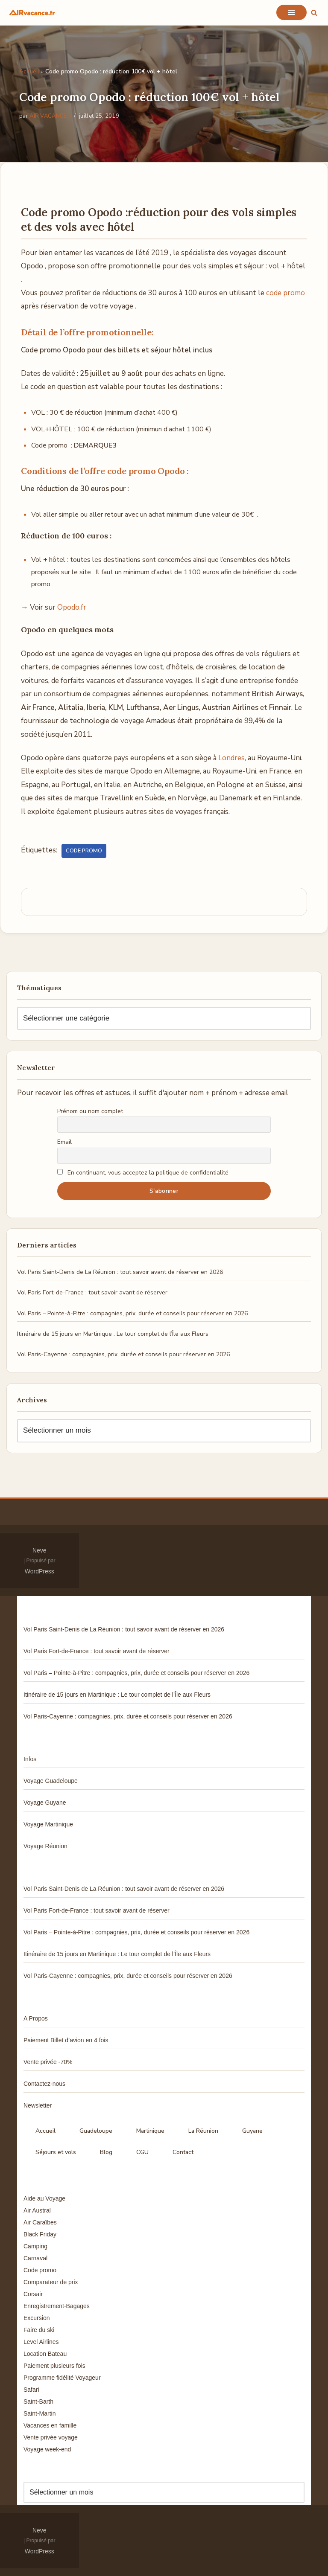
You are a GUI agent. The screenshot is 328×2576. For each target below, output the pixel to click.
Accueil (29, 71)
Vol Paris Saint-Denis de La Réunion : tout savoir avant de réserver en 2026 (120, 1272)
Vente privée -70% (47, 2061)
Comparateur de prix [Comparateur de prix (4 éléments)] (50, 2282)
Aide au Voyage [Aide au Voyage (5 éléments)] (44, 2198)
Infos (29, 1759)
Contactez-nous (44, 2083)
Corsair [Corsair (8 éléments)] (33, 2294)
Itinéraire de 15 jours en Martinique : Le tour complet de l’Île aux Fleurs (112, 1334)
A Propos (35, 2018)
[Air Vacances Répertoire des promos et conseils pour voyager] (32, 12)
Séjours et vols (55, 2152)
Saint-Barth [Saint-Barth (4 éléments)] (38, 2401)
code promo (285, 293)
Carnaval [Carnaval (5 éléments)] (35, 2258)
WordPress (39, 1571)
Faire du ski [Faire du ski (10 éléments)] (38, 2329)
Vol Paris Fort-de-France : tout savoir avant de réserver (92, 1292)
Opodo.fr (71, 607)
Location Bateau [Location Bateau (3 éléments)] (45, 2353)
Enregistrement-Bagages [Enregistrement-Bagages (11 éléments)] (56, 2306)
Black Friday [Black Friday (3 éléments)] (39, 2234)
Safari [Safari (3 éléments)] (31, 2389)
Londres (231, 758)
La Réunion (203, 2131)
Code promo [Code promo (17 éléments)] (39, 2270)
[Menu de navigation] (291, 12)
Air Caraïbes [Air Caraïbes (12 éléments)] (40, 2222)
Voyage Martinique (48, 1824)
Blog (106, 2152)
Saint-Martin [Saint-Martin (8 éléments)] (39, 2413)
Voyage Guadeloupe (50, 1780)
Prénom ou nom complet (90, 1111)
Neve (39, 1550)
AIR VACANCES (49, 116)
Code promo (84, 851)
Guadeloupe (95, 2131)
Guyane (252, 2131)
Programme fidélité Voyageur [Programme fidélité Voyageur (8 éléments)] (62, 2377)
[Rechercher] (314, 12)
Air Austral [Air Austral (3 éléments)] (37, 2210)
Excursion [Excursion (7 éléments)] (36, 2317)
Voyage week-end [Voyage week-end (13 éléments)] (47, 2449)
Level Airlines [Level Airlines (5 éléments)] (41, 2341)
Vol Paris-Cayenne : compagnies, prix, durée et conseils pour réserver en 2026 (123, 1354)
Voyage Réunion (45, 1846)
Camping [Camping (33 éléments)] (35, 2246)
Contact (183, 2152)
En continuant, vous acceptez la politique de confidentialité (142, 1173)
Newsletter (37, 2105)
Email (64, 1142)
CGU (142, 2152)
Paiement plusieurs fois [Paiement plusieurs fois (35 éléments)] (54, 2365)
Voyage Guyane (44, 1802)
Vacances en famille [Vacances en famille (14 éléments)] (49, 2425)
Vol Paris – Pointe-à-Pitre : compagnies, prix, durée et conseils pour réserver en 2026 (132, 1313)
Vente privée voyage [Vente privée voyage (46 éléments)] (50, 2437)
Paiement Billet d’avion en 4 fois (65, 2040)
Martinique (150, 2131)
